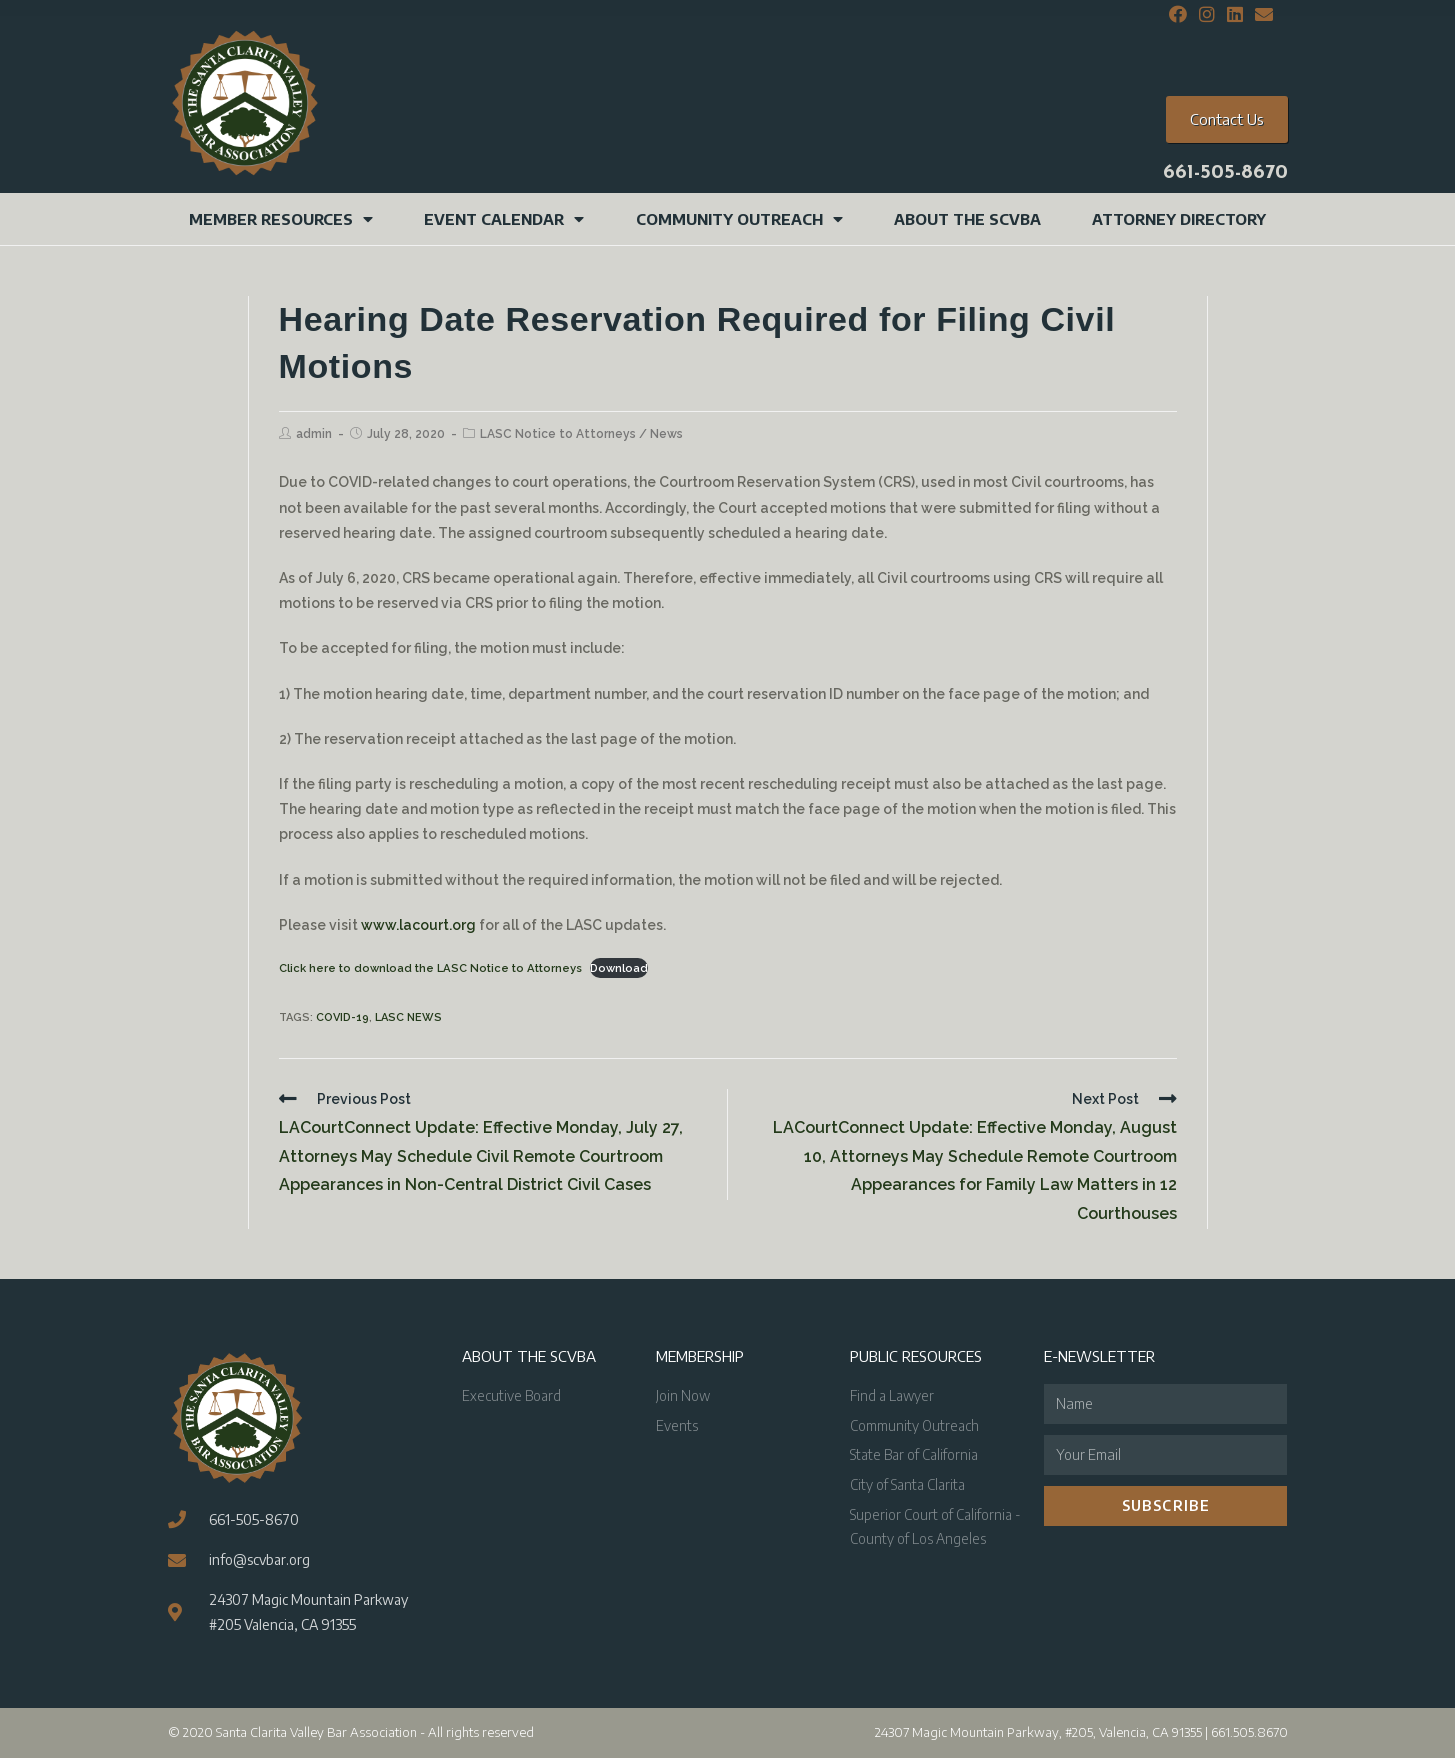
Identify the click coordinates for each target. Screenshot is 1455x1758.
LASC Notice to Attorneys (558, 434)
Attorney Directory (1179, 219)
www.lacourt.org (418, 925)
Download (619, 968)
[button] (1227, 119)
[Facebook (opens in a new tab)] (1178, 15)
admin (314, 434)
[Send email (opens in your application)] (1261, 15)
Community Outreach (739, 219)
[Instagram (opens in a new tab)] (1207, 15)
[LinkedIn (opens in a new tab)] (1235, 15)
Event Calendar (504, 219)
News (666, 434)
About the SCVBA (967, 219)
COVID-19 (342, 1017)
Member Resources (281, 219)
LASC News (408, 1017)
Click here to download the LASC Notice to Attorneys (430, 968)
